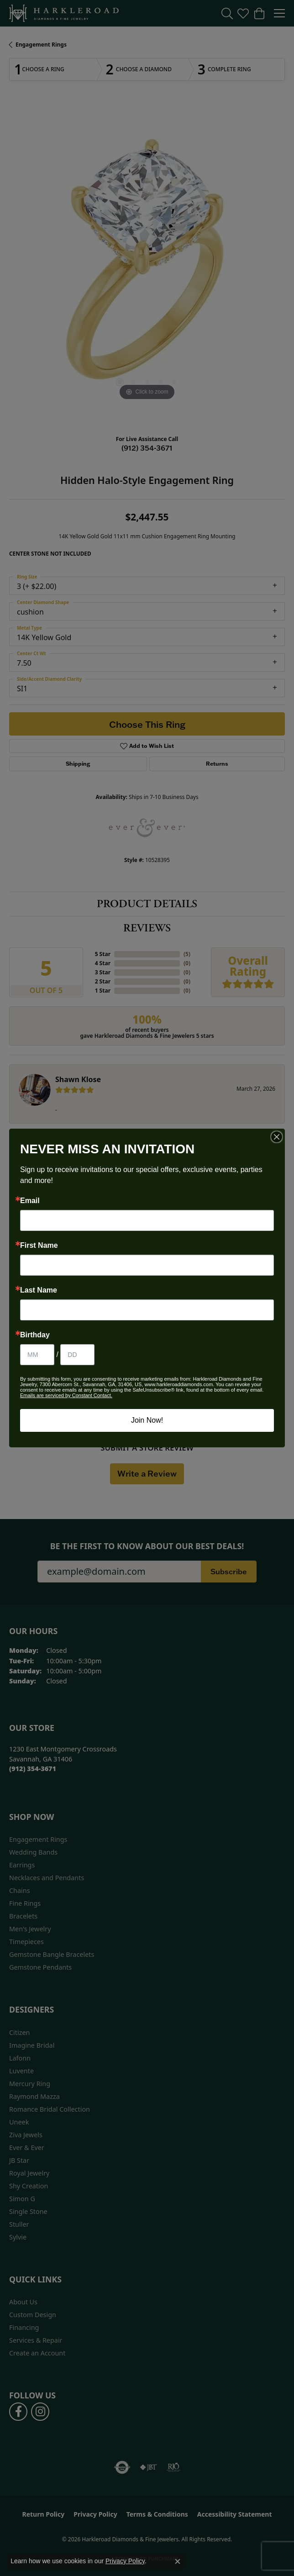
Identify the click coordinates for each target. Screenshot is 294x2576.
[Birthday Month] (37, 1354)
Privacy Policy (125, 2561)
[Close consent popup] (177, 2561)
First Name (39, 1245)
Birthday (35, 1335)
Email (30, 1200)
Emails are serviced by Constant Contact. (66, 1395)
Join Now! (147, 1420)
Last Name (38, 1290)
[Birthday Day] (77, 1354)
